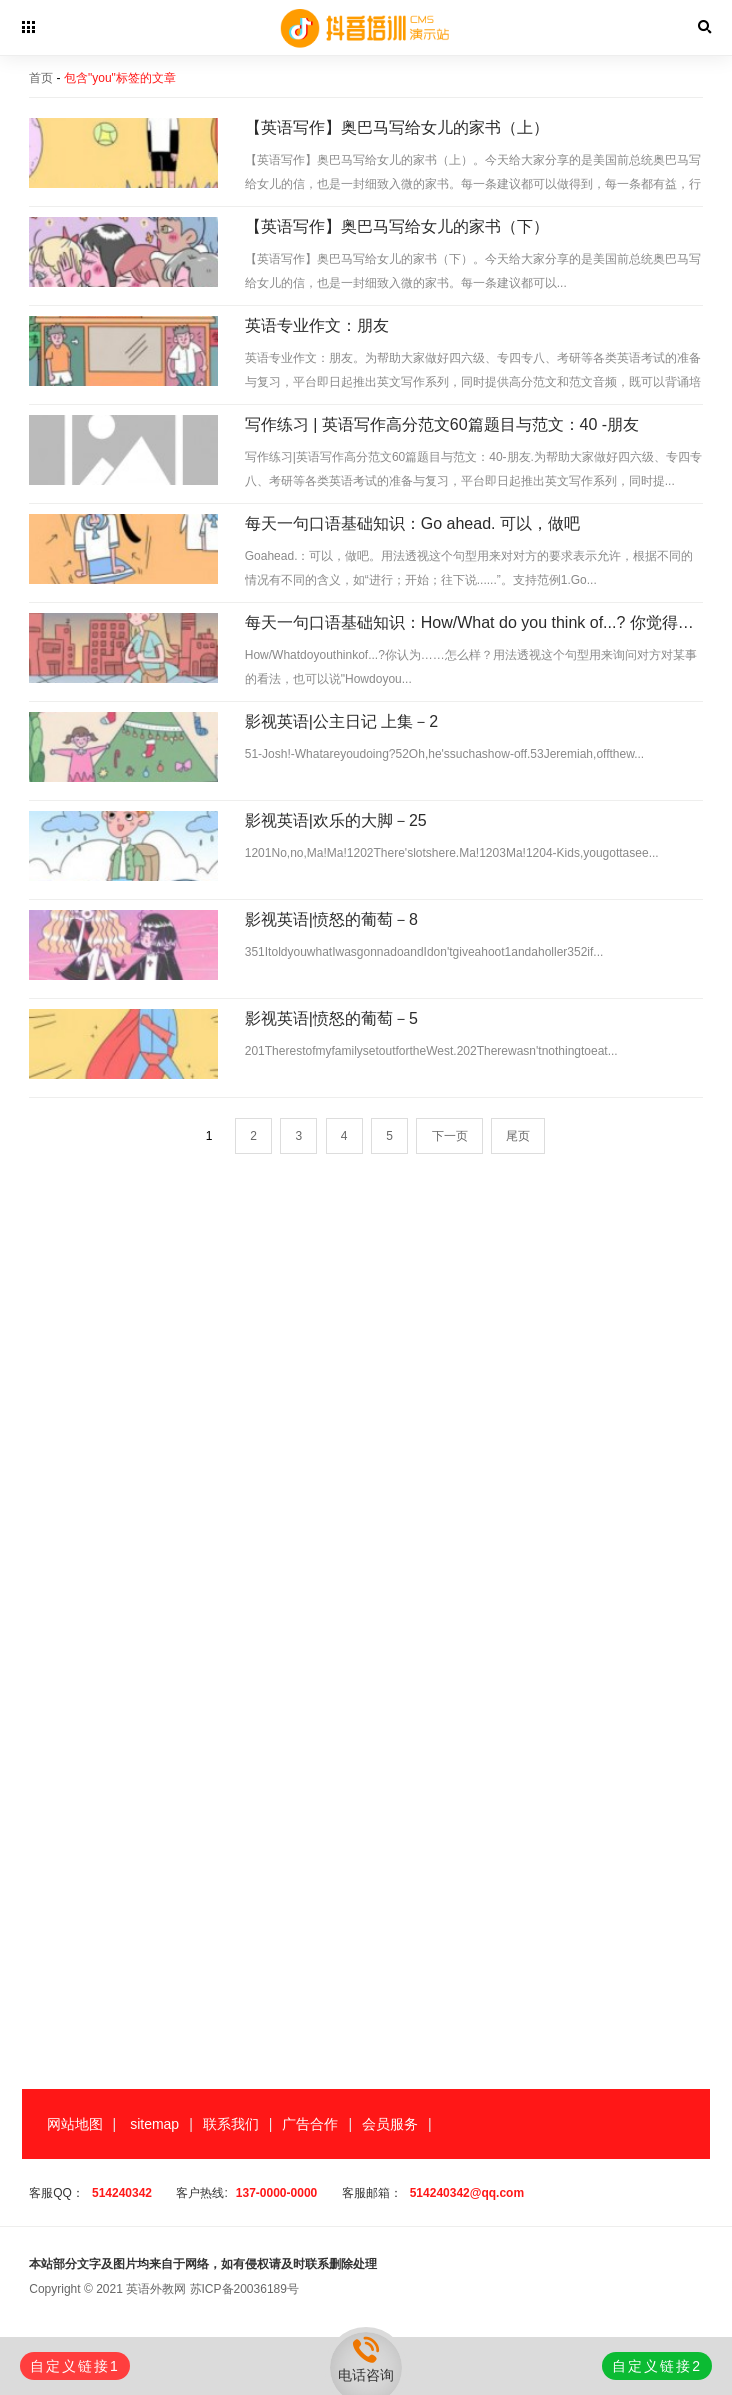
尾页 (518, 1136)
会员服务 (390, 2124)
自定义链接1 (75, 2366)
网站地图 (75, 2124)
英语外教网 (156, 2289)
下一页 (450, 1136)
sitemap (154, 2124)
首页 (41, 78)
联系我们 (231, 2124)
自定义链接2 (657, 2366)
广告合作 (310, 2124)
